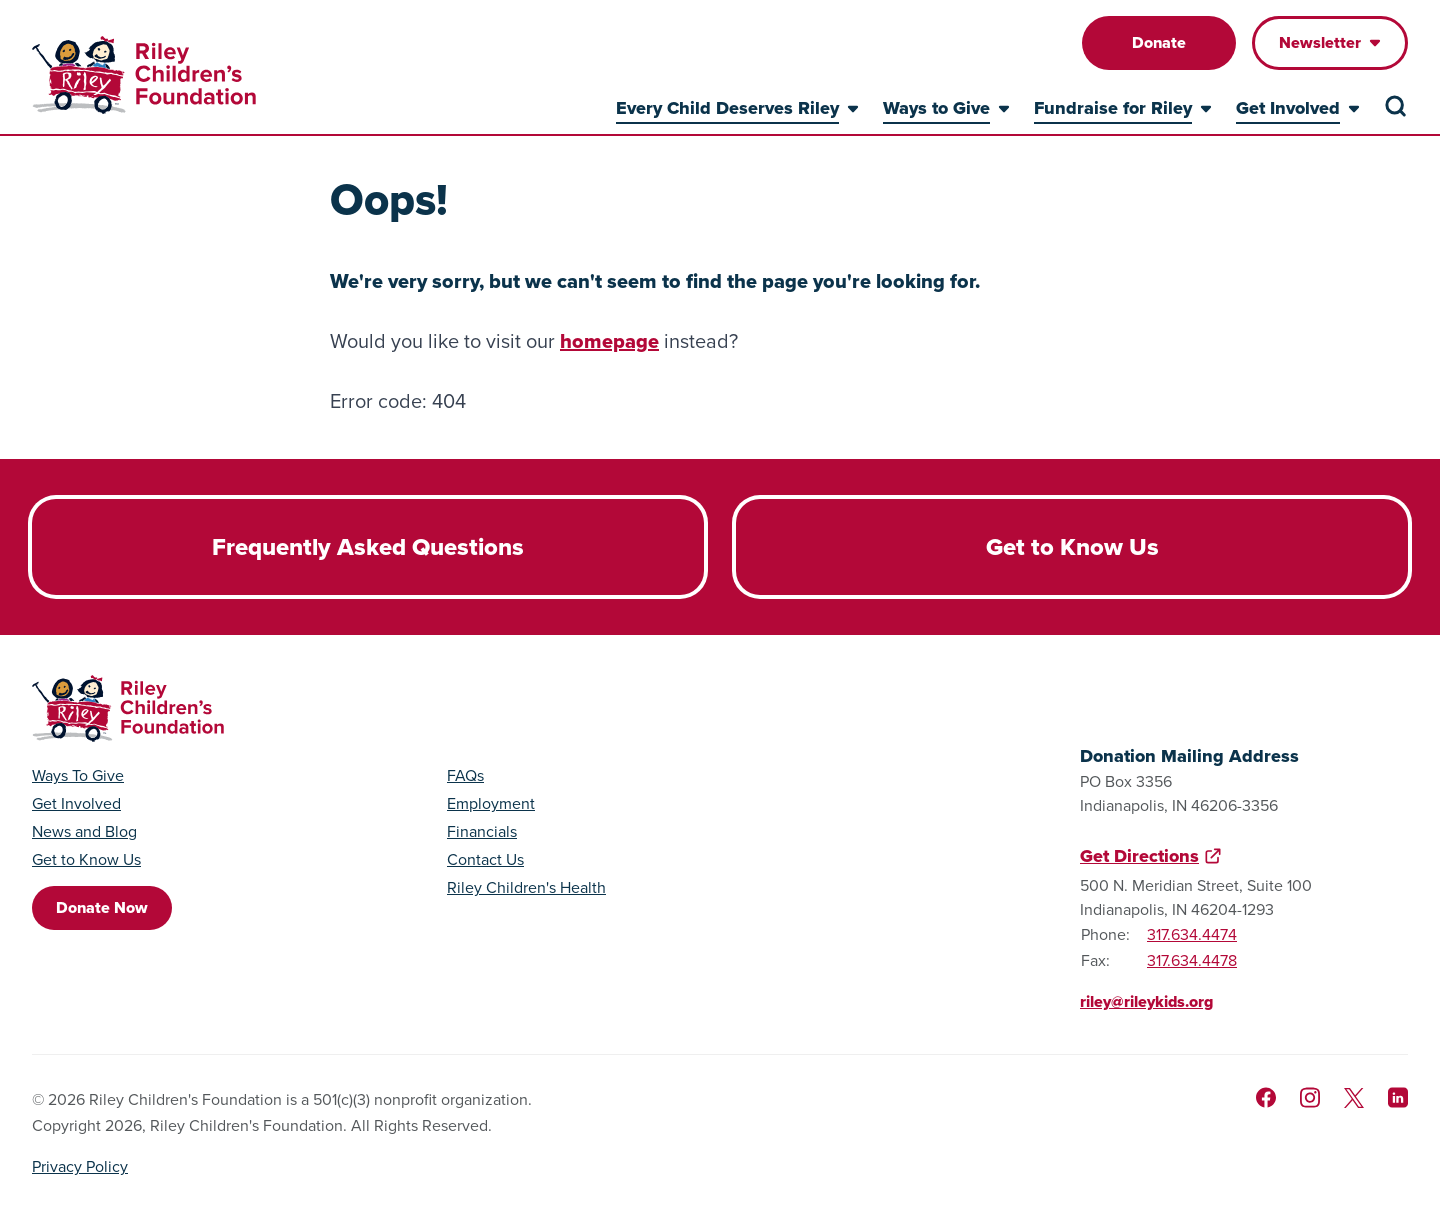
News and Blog (84, 832)
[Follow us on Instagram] (1310, 1097)
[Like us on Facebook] (1266, 1097)
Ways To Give (78, 776)
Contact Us (485, 860)
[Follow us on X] (1354, 1098)
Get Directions (1139, 856)
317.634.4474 (1192, 934)
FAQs (465, 776)
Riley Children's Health (526, 888)
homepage (609, 341)
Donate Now (102, 907)
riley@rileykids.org (1146, 1001)
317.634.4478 (1192, 960)
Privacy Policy (80, 1166)
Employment (491, 804)
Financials (482, 832)
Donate (1159, 42)
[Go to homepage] (144, 75)
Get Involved (76, 804)
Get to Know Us (86, 860)
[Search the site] (1396, 106)
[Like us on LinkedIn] (1398, 1097)
